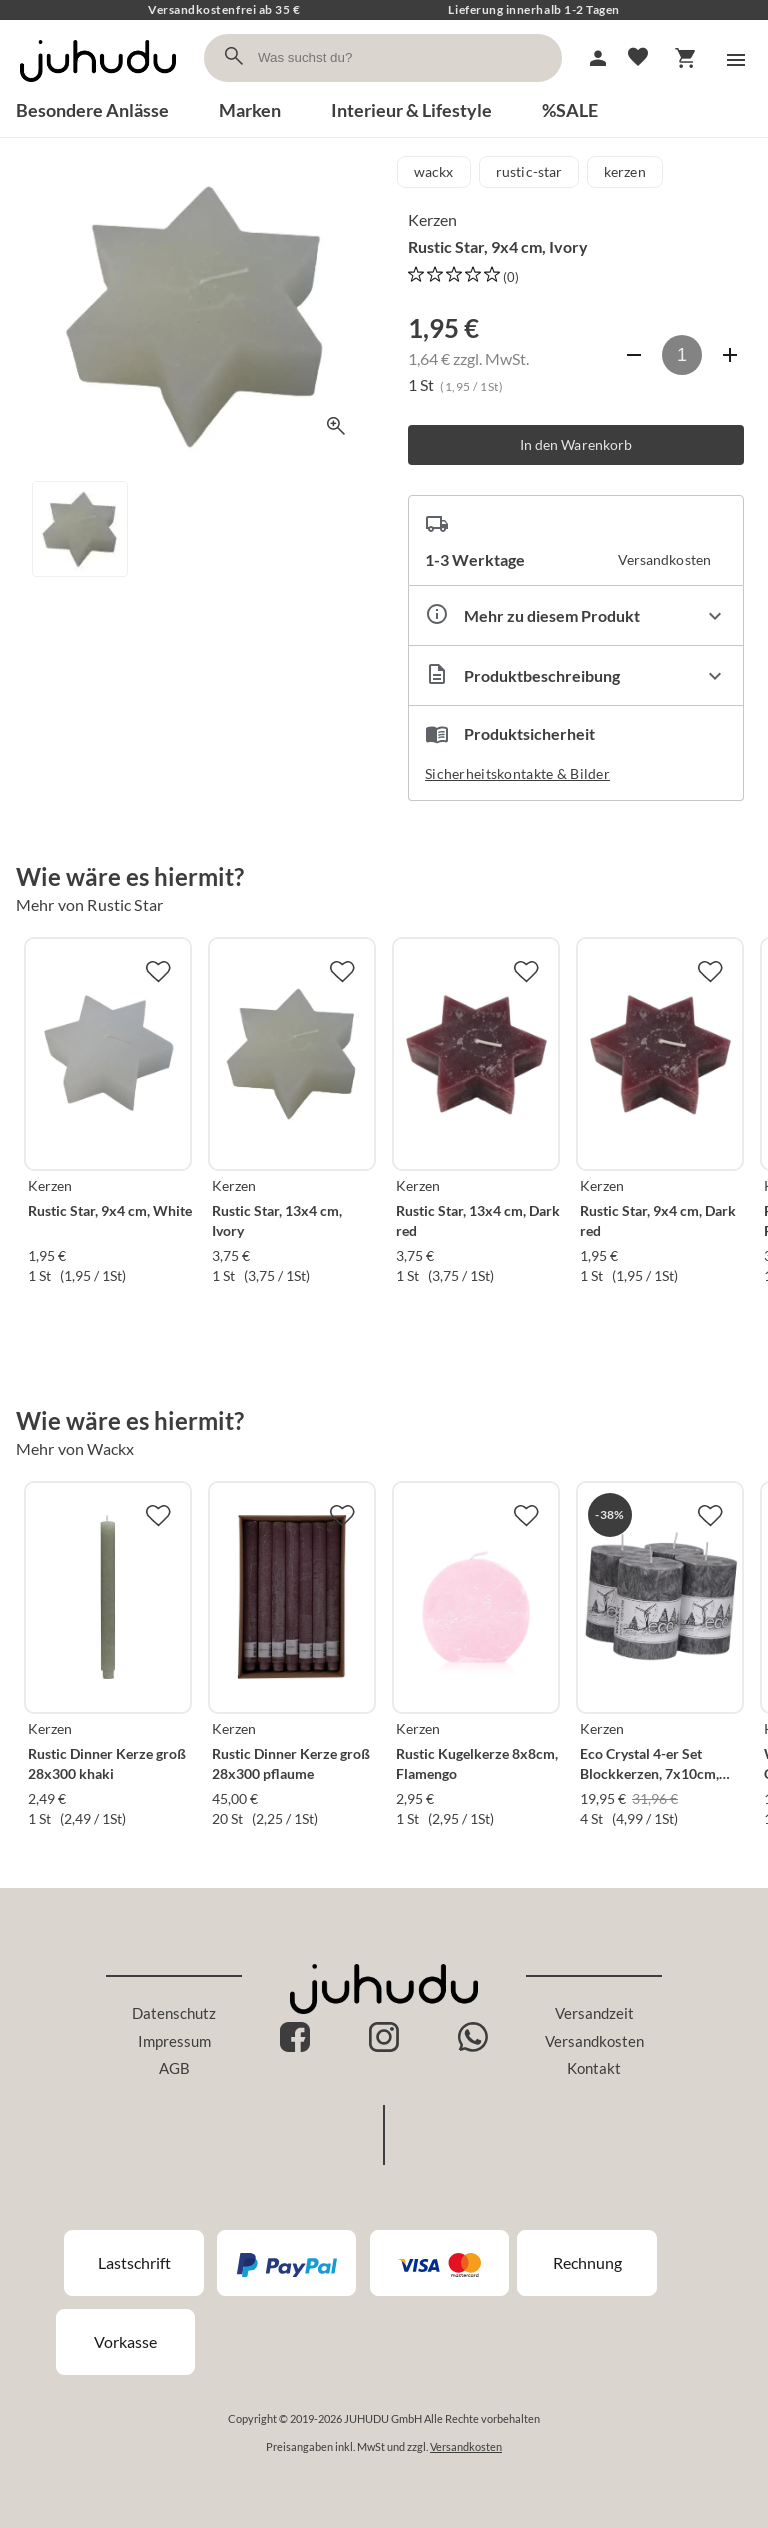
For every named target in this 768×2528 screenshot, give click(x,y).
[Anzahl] (682, 355)
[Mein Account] (598, 58)
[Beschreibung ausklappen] (576, 675)
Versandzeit (594, 2013)
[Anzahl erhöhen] (730, 355)
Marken (250, 110)
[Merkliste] (638, 58)
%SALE (570, 110)
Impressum (174, 2041)
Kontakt (594, 2068)
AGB (174, 2068)
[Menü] (736, 60)
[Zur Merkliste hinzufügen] (158, 971)
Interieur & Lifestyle (411, 110)
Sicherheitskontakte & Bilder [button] (517, 773)
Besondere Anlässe (92, 110)
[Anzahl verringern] (634, 355)
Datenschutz (174, 2013)
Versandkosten (594, 2041)
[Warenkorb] (686, 58)
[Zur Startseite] (98, 87)
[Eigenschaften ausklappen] (576, 615)
